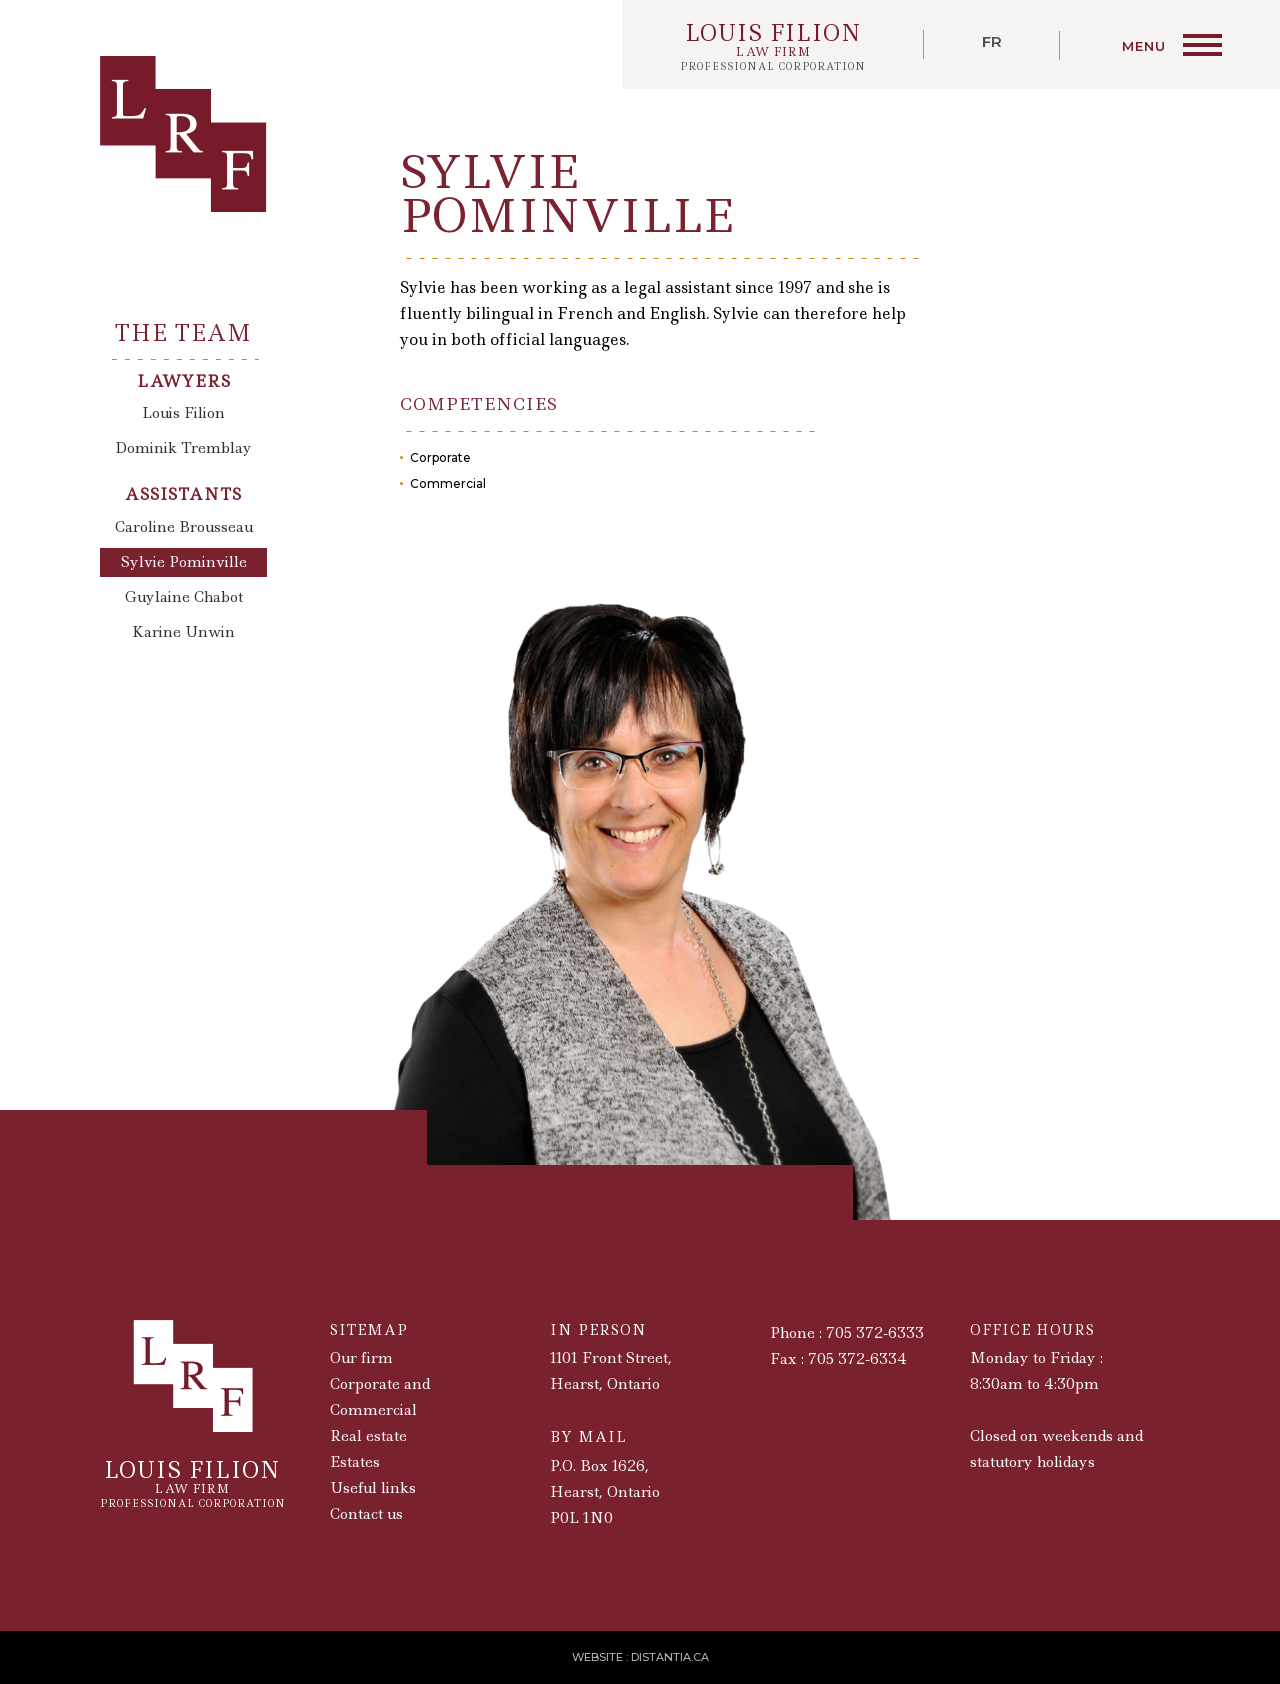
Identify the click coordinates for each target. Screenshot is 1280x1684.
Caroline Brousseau (184, 527)
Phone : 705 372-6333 (847, 1333)
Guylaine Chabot (184, 597)
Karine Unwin (183, 632)
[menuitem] (992, 45)
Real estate (368, 1436)
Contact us (366, 1514)
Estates (355, 1462)
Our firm (361, 1358)
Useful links (373, 1488)
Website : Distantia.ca (640, 1657)
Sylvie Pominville (184, 562)
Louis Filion (183, 413)
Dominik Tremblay (183, 448)
